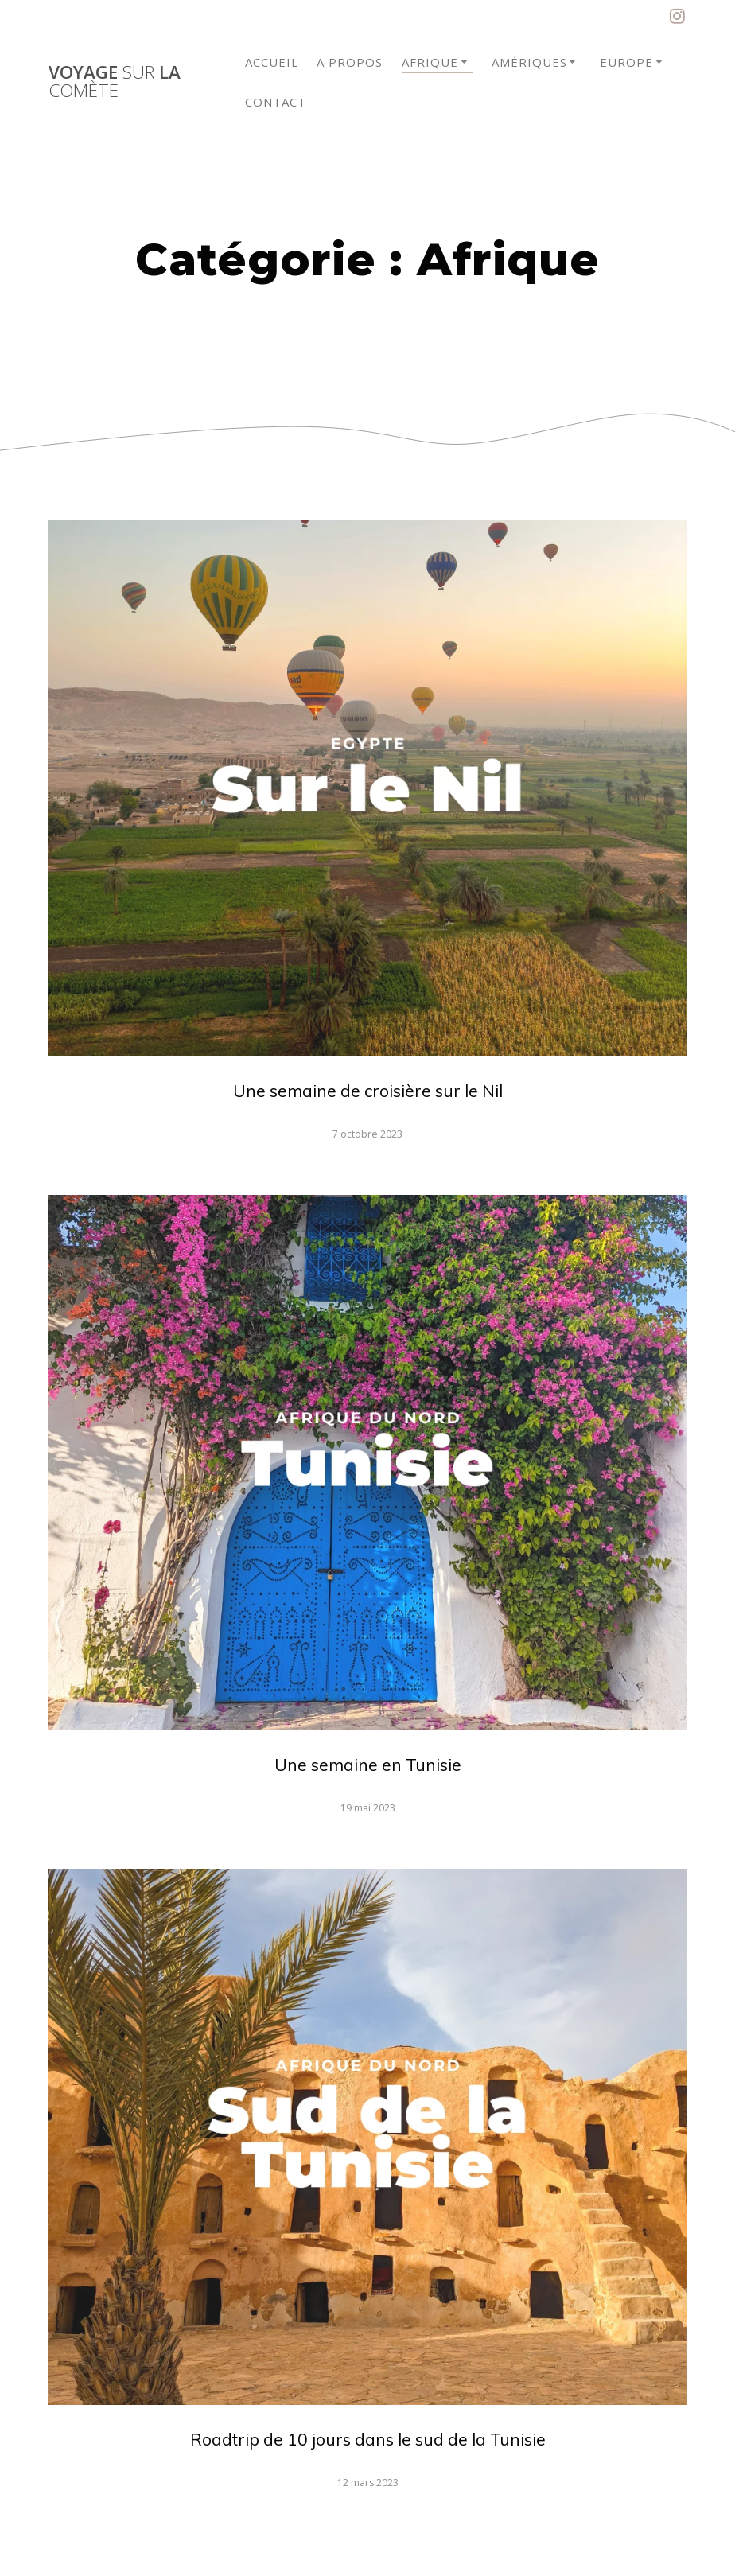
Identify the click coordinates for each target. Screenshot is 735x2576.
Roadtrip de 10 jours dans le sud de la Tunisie (368, 2439)
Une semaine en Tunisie (367, 1764)
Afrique (430, 62)
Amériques (529, 62)
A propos (350, 62)
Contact (275, 102)
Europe (626, 62)
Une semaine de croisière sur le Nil (368, 1090)
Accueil (271, 62)
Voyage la (115, 81)
